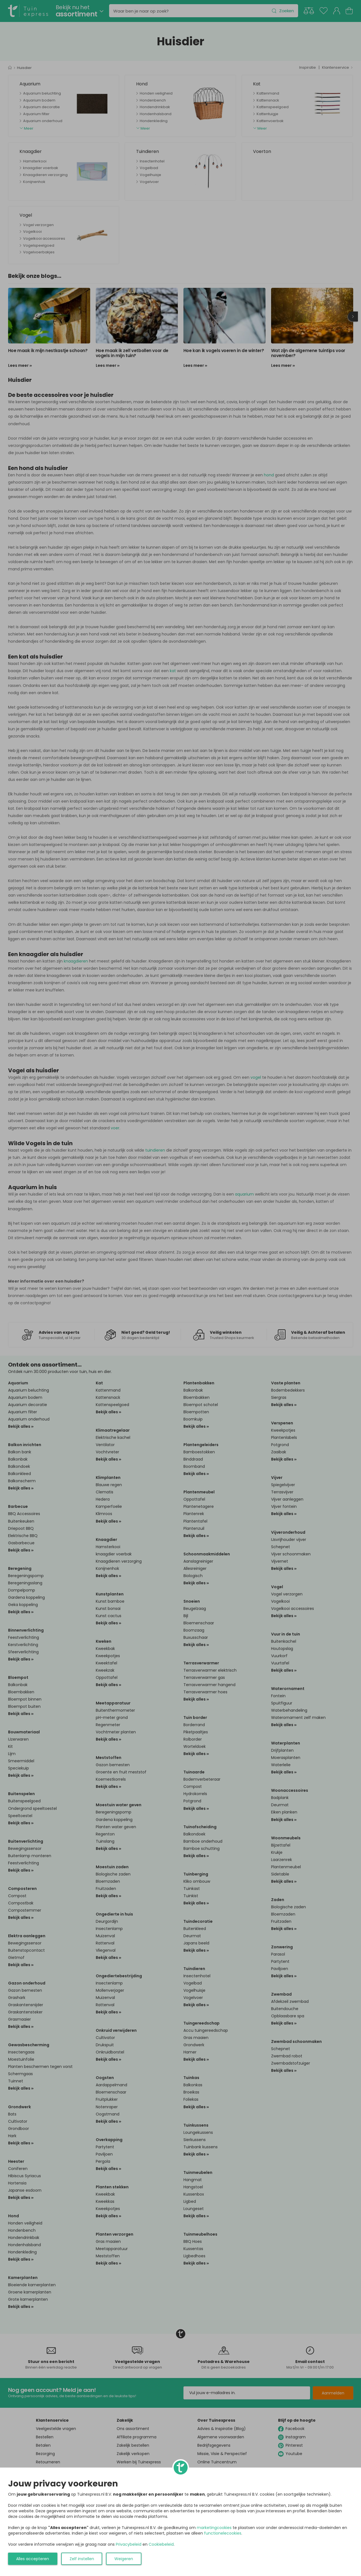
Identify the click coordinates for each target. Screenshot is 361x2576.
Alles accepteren (32, 2559)
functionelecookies (222, 2533)
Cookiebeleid (161, 2544)
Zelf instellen (82, 2559)
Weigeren (123, 2559)
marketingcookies (214, 2527)
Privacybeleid (128, 2544)
